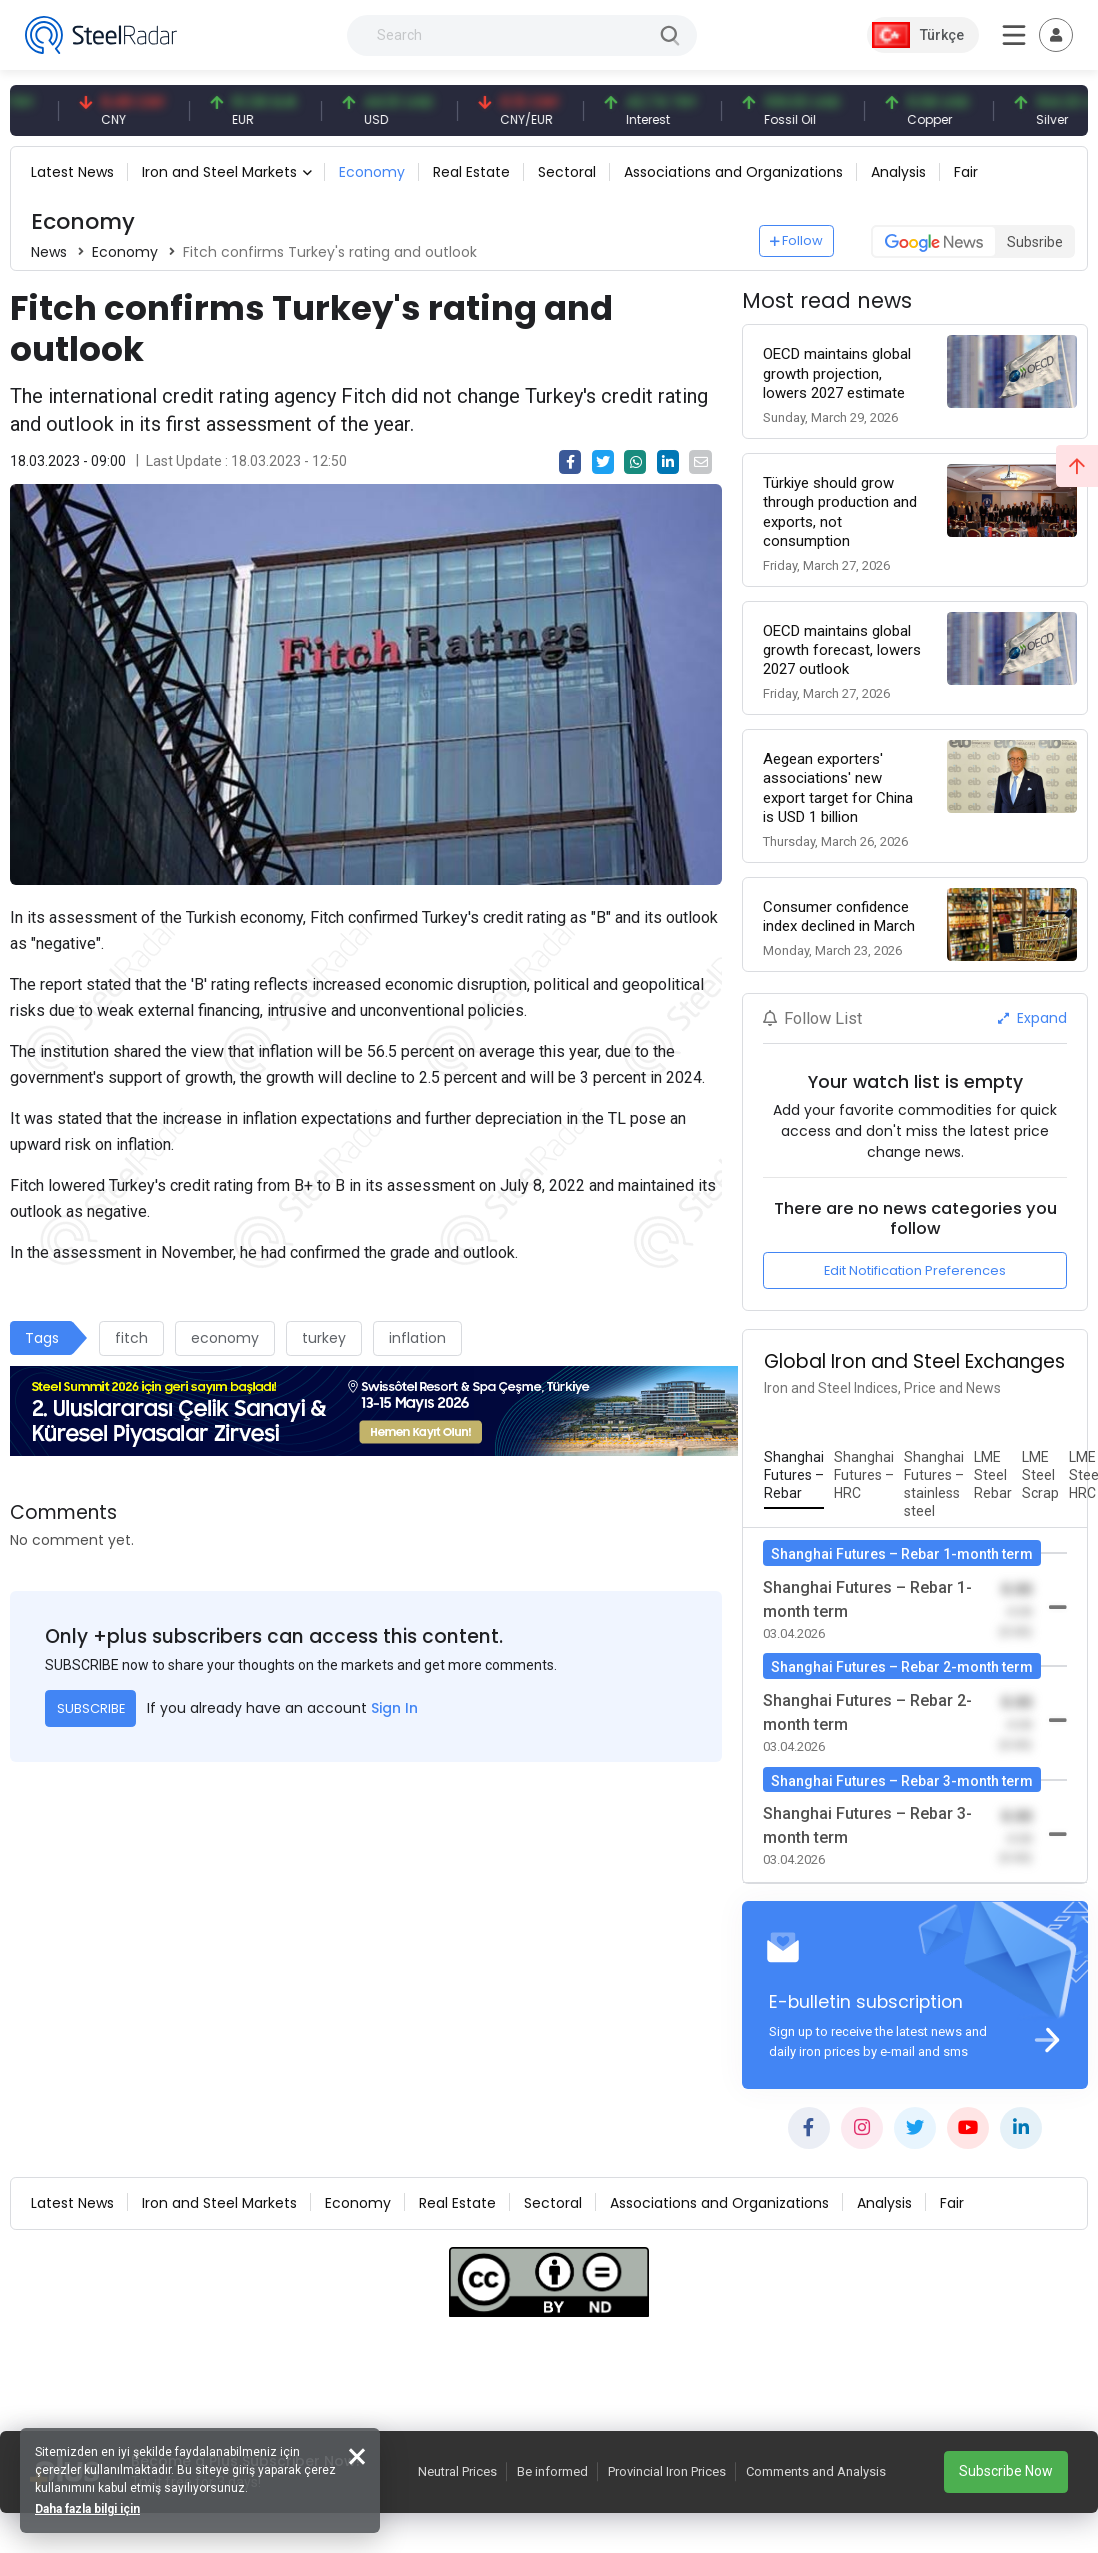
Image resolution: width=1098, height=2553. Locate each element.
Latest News (72, 172)
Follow (797, 240)
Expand (1032, 1018)
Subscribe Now (1006, 2471)
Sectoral (567, 172)
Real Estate (471, 172)
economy (225, 1338)
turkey (324, 1338)
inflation (417, 1338)
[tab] (794, 1476)
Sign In (394, 1708)
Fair (966, 172)
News (49, 252)
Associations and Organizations (733, 172)
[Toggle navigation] (1056, 35)
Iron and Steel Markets (219, 172)
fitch (131, 1338)
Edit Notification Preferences (915, 1270)
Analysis (898, 172)
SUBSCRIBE (91, 1708)
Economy (372, 172)
